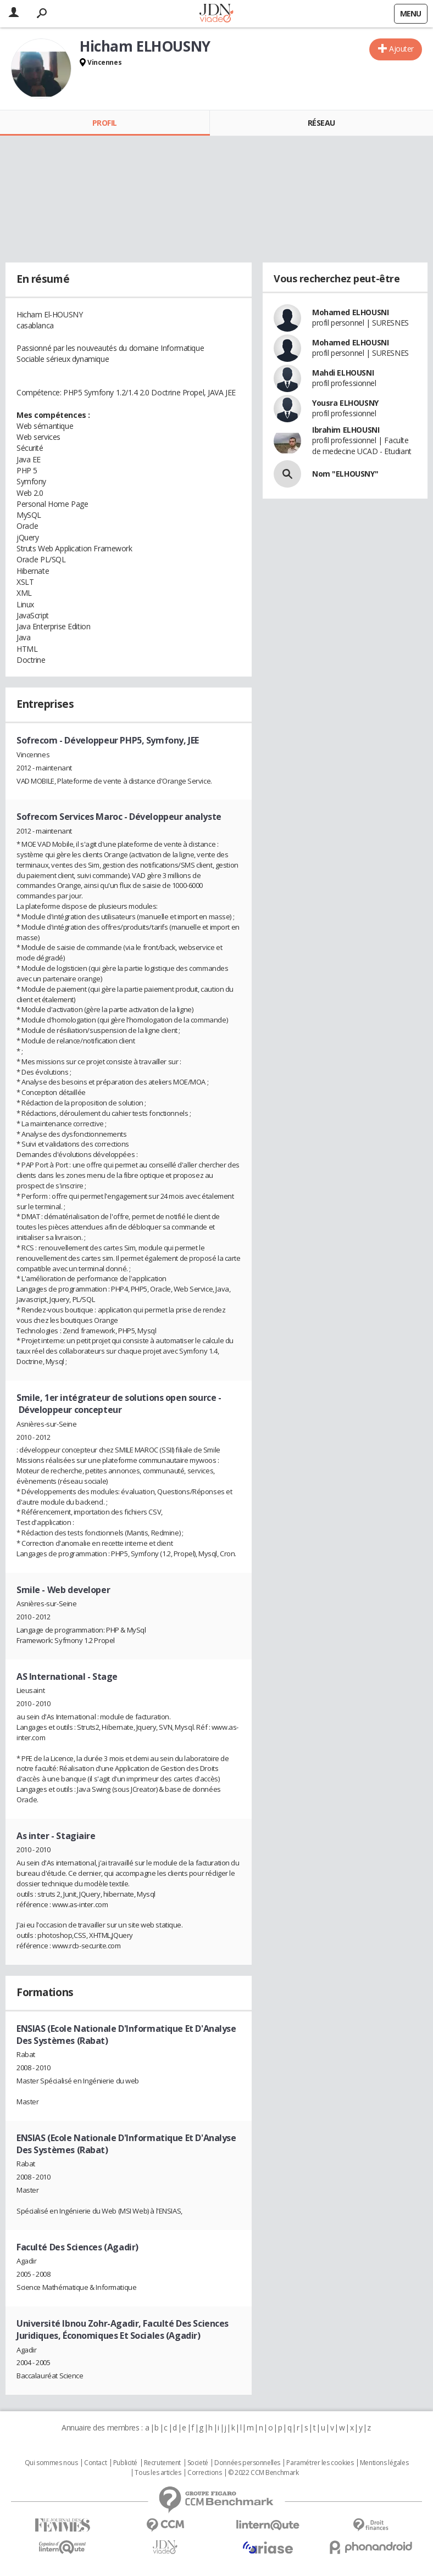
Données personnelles (247, 2463)
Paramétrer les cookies (319, 2463)
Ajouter (401, 48)
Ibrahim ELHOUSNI (345, 429)
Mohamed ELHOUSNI (350, 312)
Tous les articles (158, 2473)
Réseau (321, 123)
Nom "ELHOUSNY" (345, 473)
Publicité (125, 2463)
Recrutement (162, 2463)
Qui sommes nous (51, 2463)
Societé (197, 2463)
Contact (95, 2463)
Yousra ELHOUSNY (345, 403)
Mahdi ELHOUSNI (343, 372)
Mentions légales (384, 2463)
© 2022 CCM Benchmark (263, 2473)
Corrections (204, 2473)
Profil (104, 123)
